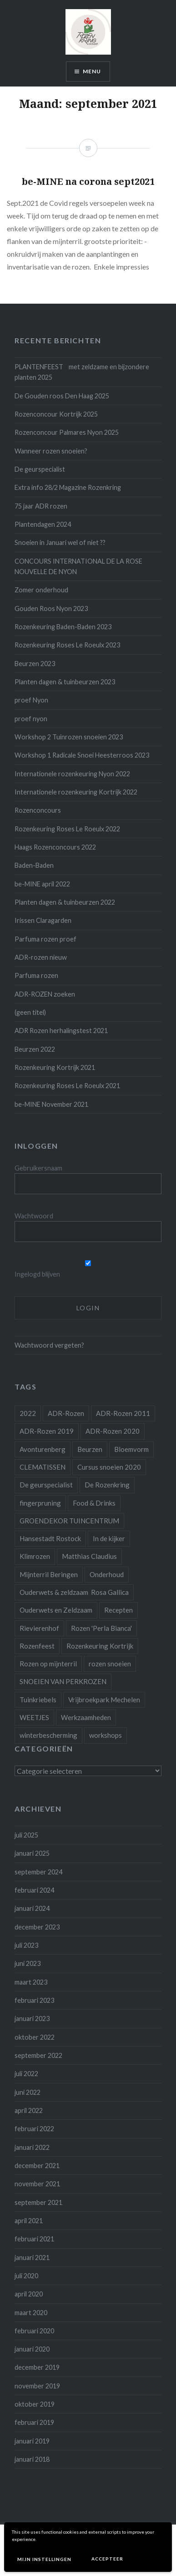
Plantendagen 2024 (43, 524)
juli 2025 (26, 1835)
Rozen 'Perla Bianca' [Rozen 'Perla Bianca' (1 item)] (101, 1628)
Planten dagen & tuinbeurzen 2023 (65, 682)
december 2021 (37, 2165)
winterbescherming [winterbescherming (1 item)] (48, 1735)
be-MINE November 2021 (51, 1104)
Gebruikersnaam (38, 1168)
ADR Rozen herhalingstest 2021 (61, 1030)
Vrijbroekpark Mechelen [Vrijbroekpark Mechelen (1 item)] (104, 1699)
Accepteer (107, 2558)
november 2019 (37, 2386)
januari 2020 (32, 2349)
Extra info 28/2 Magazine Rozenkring (68, 487)
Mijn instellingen (44, 2559)
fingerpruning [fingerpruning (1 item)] (40, 1503)
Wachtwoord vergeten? (49, 1345)
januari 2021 (32, 2257)
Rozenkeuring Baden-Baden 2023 (63, 627)
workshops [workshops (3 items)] (105, 1735)
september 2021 (38, 2202)
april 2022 (29, 2110)
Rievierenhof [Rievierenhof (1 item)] (39, 1628)
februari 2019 (34, 2422)
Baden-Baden (34, 865)
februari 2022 (34, 2129)
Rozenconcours (38, 810)
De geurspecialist (40, 469)
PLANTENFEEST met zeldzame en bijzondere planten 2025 (82, 372)
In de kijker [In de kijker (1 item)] (109, 1538)
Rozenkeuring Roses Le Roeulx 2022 (67, 829)
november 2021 (37, 2184)
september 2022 (38, 2055)
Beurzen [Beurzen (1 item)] (89, 1449)
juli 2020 (26, 2276)
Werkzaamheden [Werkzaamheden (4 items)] (86, 1717)
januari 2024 (32, 1908)
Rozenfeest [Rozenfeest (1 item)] (37, 1646)
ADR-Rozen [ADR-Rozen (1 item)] (66, 1413)
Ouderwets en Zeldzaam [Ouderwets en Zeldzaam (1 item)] (56, 1610)
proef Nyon (31, 700)
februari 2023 (34, 2000)
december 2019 (37, 2367)
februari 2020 (34, 2331)
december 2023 (37, 1927)
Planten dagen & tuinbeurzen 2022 (65, 902)
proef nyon (31, 719)
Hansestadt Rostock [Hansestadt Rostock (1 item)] (50, 1538)
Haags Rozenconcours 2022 (55, 847)
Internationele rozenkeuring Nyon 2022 (72, 774)
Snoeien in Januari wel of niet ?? (60, 542)
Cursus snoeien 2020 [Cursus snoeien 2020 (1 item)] (109, 1467)
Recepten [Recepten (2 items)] (118, 1610)
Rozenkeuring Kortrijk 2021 (55, 1067)
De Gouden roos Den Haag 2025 (62, 396)
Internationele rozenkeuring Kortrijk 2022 (76, 792)
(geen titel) (30, 1012)
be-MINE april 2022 (42, 884)
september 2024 (38, 1872)
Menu (92, 71)
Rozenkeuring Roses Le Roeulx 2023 (67, 645)
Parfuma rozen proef (45, 939)
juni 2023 (27, 1963)
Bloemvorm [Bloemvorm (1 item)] (131, 1449)
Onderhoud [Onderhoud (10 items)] (107, 1574)
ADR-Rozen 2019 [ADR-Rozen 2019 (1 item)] (47, 1431)
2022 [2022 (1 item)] (28, 1413)
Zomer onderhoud (41, 590)
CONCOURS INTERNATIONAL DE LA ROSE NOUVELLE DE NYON (78, 566)
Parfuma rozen (36, 975)
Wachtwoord (34, 1216)
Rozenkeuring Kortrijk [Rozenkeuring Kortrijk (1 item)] (99, 1646)
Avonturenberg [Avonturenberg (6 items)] (42, 1449)
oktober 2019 (35, 2404)
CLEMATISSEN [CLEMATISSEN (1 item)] (42, 1467)
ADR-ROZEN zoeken (45, 994)
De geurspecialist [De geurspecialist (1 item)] (46, 1485)
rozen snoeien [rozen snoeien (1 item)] (110, 1664)
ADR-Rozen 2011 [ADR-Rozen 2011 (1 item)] (123, 1413)
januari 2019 (32, 2441)
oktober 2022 (35, 2037)
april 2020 (29, 2294)
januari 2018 (32, 2459)
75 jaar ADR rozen (41, 506)
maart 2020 (31, 2312)
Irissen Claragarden (43, 920)
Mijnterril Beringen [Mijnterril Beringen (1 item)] (49, 1574)
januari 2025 (32, 1853)
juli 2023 (26, 1945)
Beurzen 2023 (35, 663)
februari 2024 (34, 1890)
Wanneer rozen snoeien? (51, 451)
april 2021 (29, 2221)
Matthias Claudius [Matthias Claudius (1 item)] (89, 1556)
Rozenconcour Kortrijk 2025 (56, 414)
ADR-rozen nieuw (41, 957)
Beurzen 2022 (35, 1049)
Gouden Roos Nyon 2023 (51, 608)
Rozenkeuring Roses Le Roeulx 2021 (67, 1085)
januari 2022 (32, 2147)
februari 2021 (34, 2239)
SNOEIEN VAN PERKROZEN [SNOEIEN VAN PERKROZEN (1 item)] (63, 1681)
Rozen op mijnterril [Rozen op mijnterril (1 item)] (48, 1664)
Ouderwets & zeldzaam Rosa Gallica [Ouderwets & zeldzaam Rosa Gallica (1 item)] (74, 1592)
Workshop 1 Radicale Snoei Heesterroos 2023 (82, 755)
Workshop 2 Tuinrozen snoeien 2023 (69, 737)
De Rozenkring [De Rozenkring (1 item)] (107, 1485)
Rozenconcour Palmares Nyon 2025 (67, 432)
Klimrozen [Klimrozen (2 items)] (35, 1556)
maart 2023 (31, 1982)
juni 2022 (27, 2092)
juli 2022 (26, 2073)
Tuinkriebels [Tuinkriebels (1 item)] (38, 1699)
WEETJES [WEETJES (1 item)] (34, 1717)
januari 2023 (32, 2018)
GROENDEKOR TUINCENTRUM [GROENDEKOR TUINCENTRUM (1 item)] (69, 1521)
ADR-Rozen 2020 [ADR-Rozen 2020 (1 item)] (112, 1431)
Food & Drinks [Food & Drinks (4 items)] (94, 1503)
